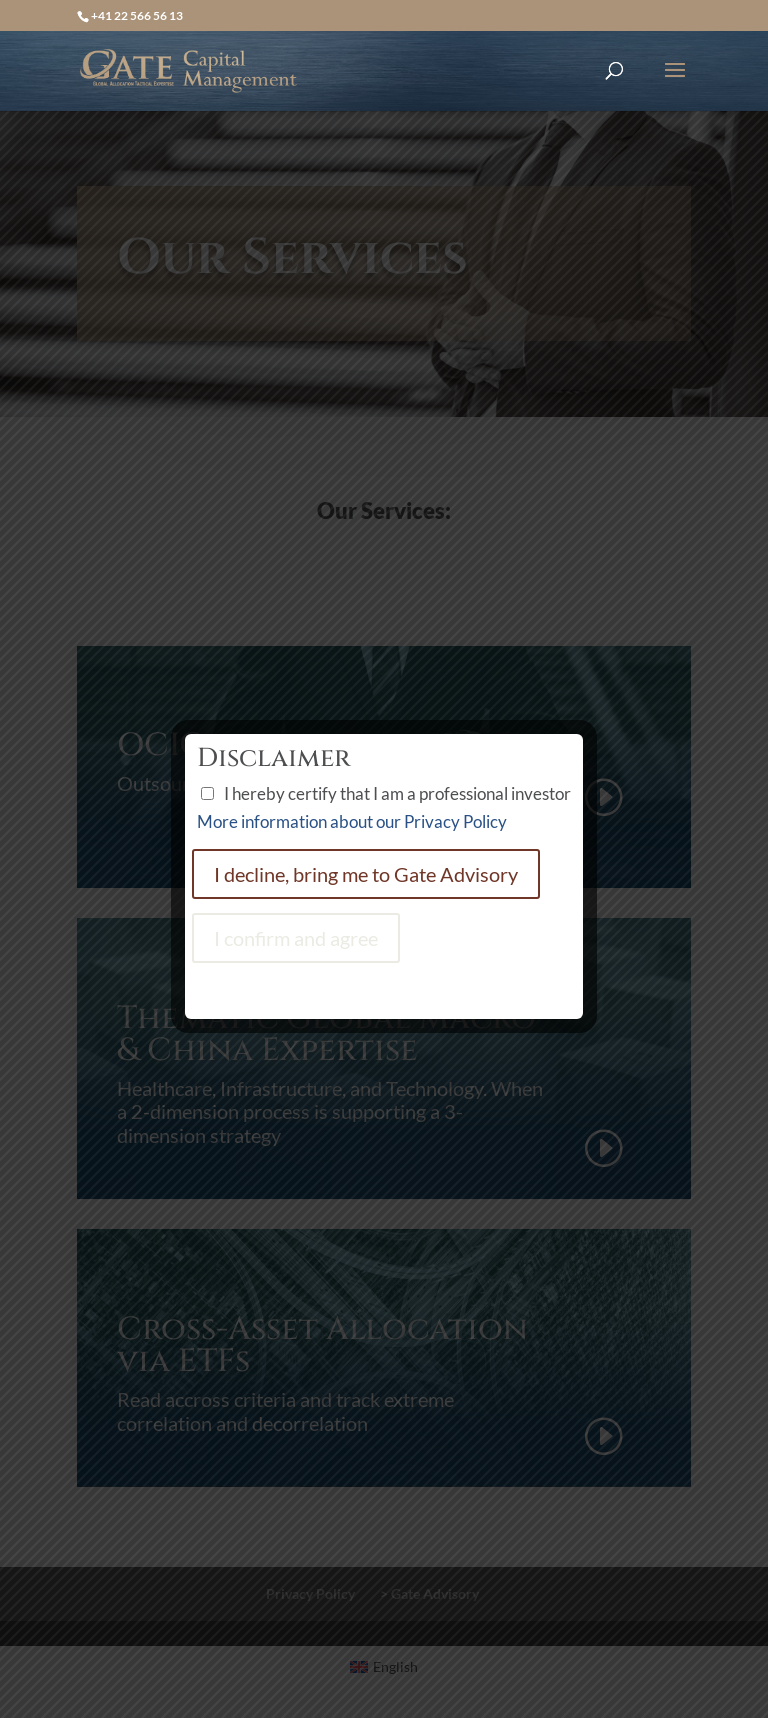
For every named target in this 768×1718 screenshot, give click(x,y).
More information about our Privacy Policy (352, 821)
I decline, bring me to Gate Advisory (366, 874)
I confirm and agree (296, 938)
